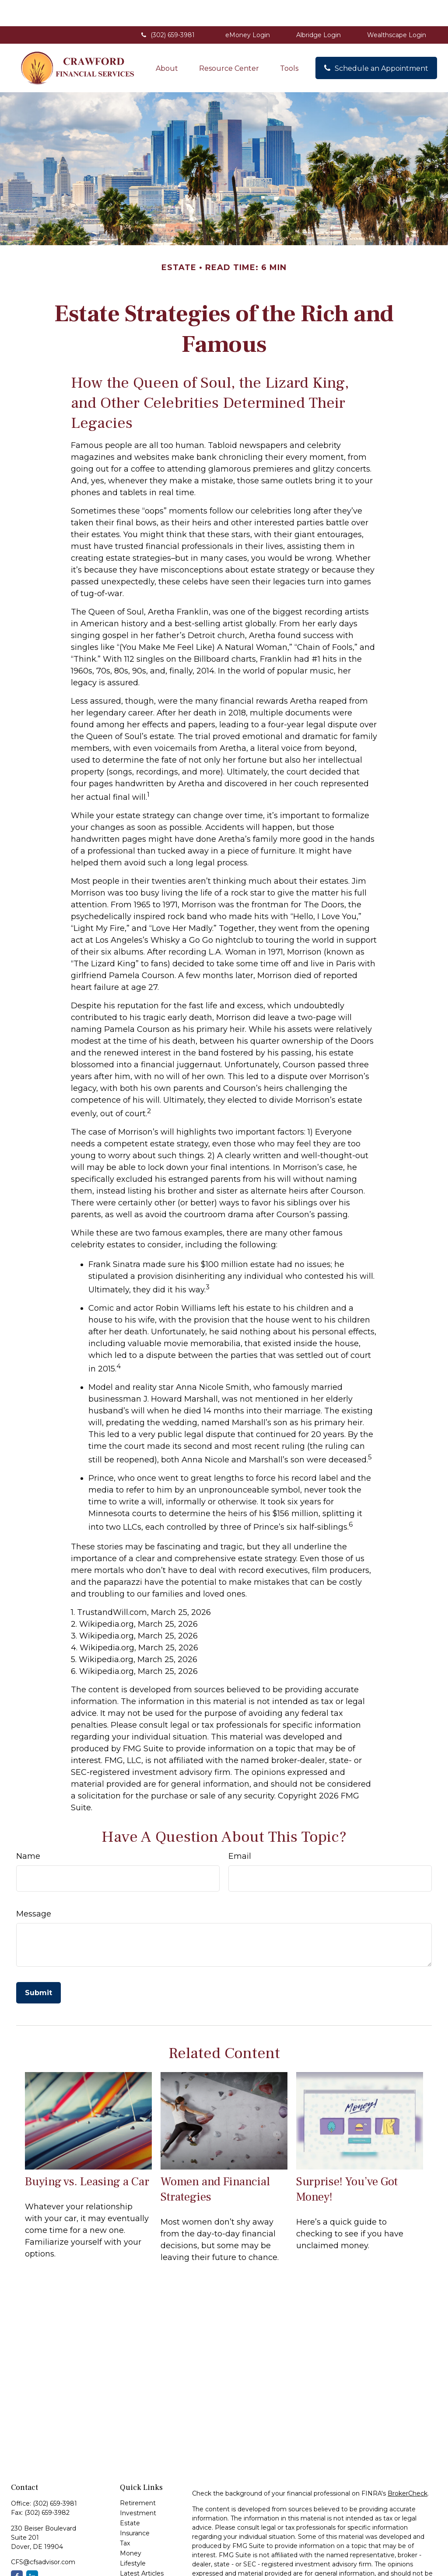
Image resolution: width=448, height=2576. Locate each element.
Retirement (138, 2477)
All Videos (134, 2557)
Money (130, 2527)
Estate (130, 2497)
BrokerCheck (407, 2467)
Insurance (135, 2507)
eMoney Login (247, 9)
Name (28, 1830)
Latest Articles (142, 2547)
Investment (138, 2487)
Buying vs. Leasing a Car (87, 2155)
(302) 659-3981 (167, 9)
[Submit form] (38, 1966)
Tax (125, 2517)
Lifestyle (133, 2537)
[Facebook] (17, 2550)
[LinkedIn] (32, 2550)
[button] (167, 41)
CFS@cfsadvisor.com (43, 2536)
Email (239, 1830)
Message (33, 1887)
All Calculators (141, 2567)
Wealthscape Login (396, 9)
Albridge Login (318, 9)
